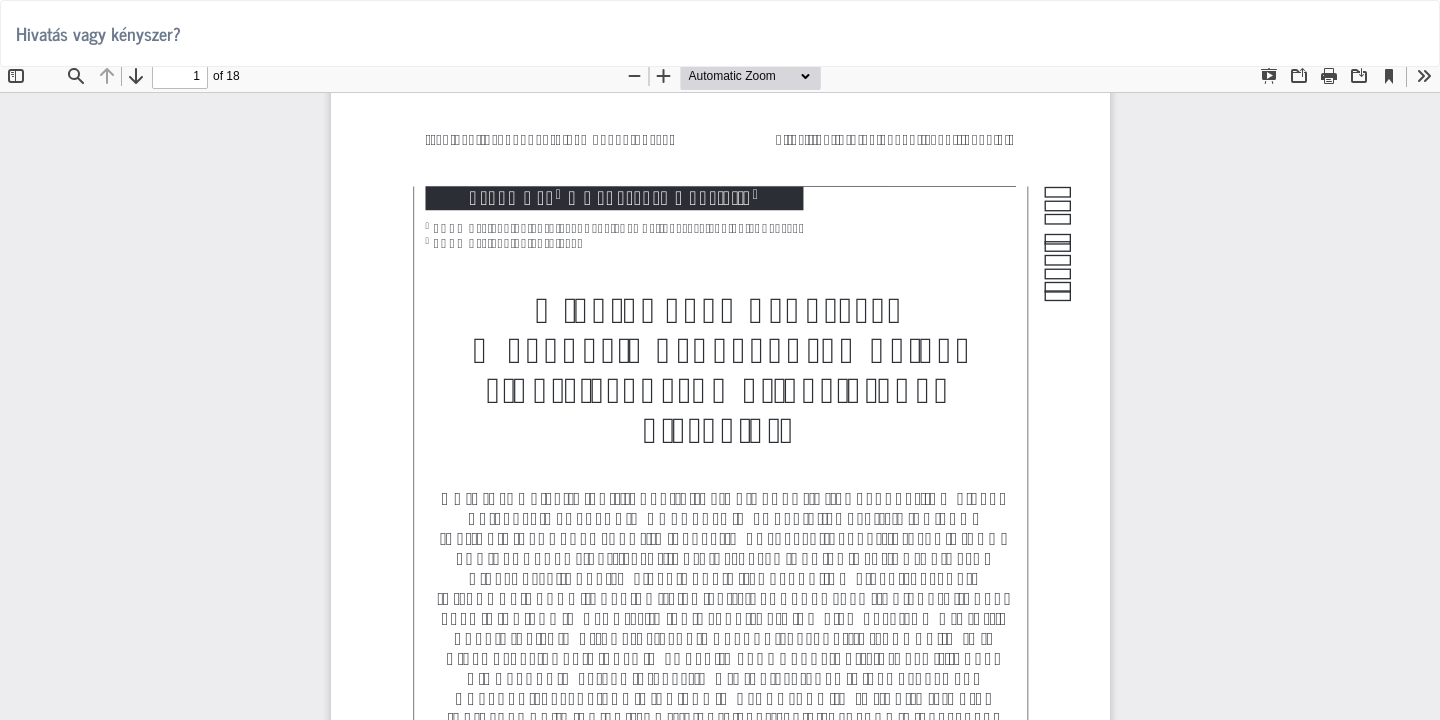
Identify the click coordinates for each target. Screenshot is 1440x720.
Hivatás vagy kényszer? (98, 33)
